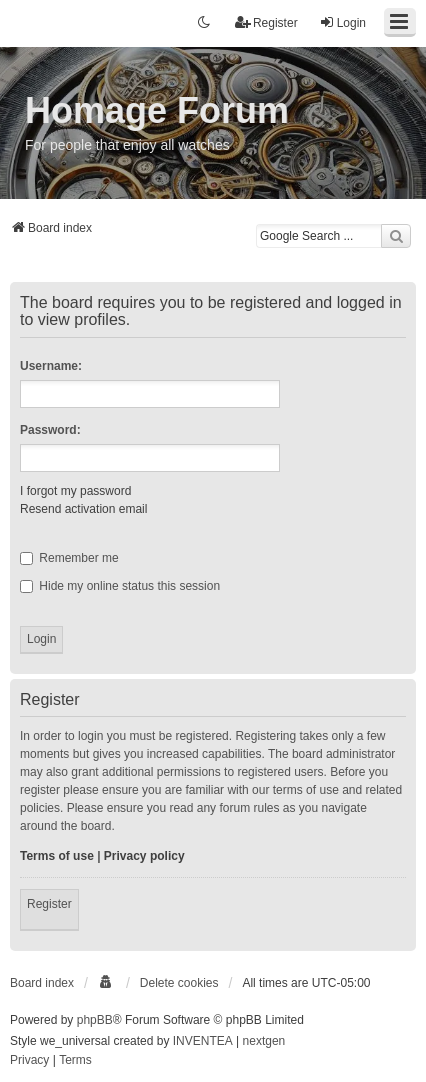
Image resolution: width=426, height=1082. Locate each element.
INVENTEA (203, 1041)
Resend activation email (83, 509)
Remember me (69, 558)
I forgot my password (75, 491)
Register (49, 904)
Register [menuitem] (266, 22)
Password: (50, 430)
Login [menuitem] (342, 22)
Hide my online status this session (120, 586)
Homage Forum (157, 110)
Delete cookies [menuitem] (179, 983)
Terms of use (57, 856)
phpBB (95, 1020)
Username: (51, 366)
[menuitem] (107, 983)
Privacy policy (144, 856)
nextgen (264, 1041)
